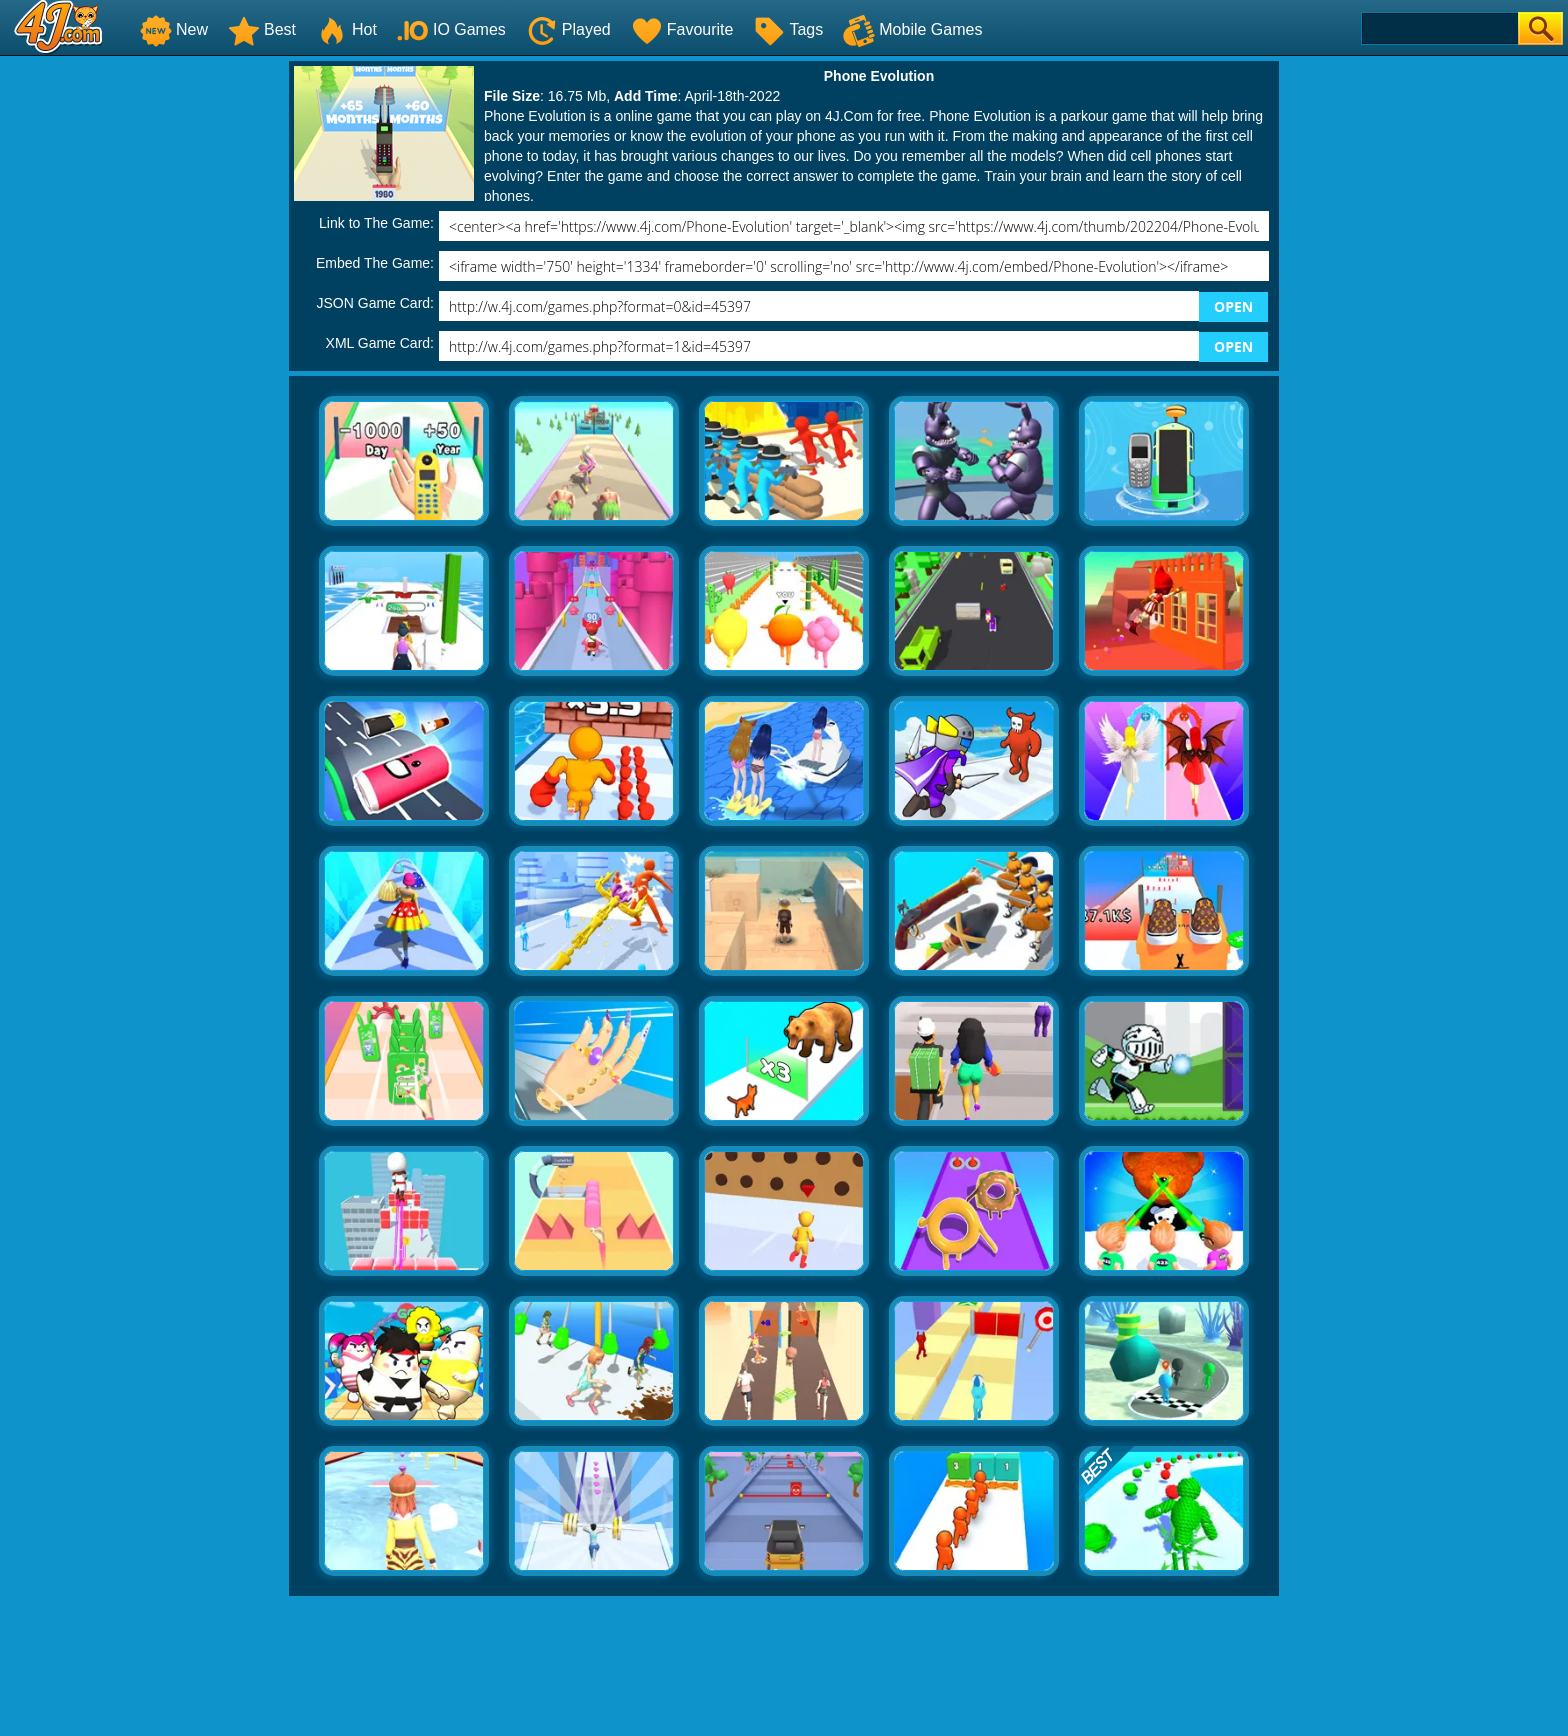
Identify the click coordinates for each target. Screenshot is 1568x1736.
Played (568, 29)
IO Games (451, 29)
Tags (788, 29)
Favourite (682, 29)
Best (262, 29)
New (174, 29)
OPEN (1233, 306)
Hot (346, 29)
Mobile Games (912, 29)
